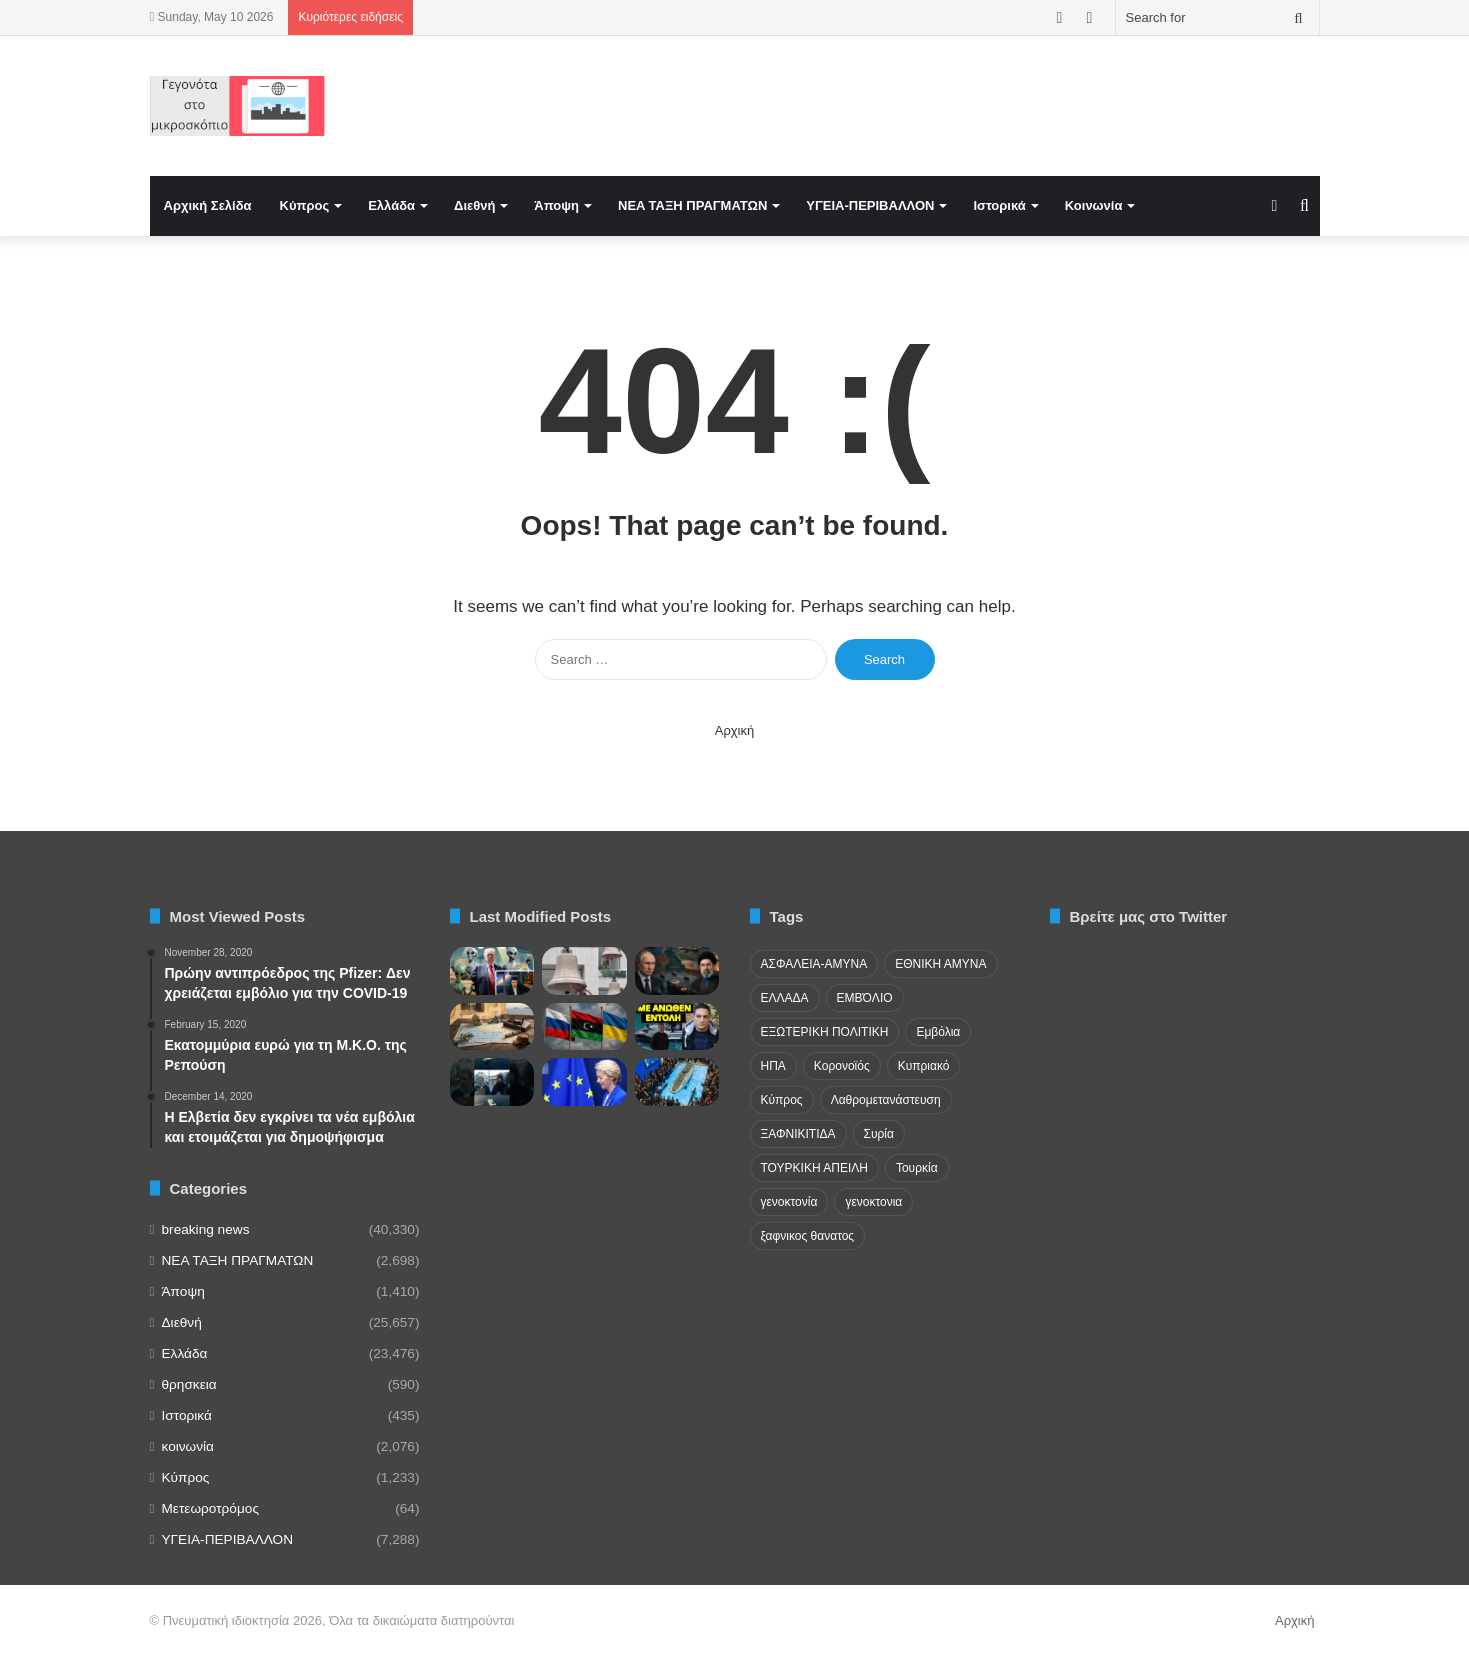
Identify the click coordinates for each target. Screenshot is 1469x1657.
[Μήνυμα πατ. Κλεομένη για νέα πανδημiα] (492, 1082)
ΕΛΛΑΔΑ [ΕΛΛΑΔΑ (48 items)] (785, 998)
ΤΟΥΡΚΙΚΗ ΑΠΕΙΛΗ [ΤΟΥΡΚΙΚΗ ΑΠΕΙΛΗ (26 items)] (814, 1168)
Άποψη (556, 205)
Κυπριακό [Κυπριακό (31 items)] (924, 1066)
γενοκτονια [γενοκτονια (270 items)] (873, 1202)
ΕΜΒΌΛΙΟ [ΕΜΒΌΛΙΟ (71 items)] (865, 998)
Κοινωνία (1094, 205)
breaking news (206, 1229)
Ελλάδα (391, 205)
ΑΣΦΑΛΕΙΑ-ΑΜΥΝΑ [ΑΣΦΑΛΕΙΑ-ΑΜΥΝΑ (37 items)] (814, 964)
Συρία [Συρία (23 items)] (879, 1134)
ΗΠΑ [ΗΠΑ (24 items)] (773, 1066)
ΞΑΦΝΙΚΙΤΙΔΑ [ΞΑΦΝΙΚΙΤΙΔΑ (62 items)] (798, 1134)
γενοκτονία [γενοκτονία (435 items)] (789, 1202)
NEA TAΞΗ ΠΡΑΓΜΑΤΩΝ (692, 205)
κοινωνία (188, 1446)
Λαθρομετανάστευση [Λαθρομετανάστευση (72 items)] (886, 1100)
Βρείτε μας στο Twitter (1149, 916)
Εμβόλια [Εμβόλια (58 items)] (938, 1032)
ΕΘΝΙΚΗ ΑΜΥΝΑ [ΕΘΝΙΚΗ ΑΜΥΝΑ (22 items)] (940, 964)
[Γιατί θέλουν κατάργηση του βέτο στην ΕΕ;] (584, 1082)
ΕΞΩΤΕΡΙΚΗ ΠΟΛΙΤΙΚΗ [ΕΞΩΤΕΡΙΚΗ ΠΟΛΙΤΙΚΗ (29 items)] (825, 1032)
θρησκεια (189, 1384)
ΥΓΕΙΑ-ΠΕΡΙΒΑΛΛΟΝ (870, 205)
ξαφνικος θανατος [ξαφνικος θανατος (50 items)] (808, 1236)
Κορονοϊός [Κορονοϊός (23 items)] (842, 1066)
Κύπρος (305, 205)
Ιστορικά (999, 205)
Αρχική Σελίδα (208, 205)
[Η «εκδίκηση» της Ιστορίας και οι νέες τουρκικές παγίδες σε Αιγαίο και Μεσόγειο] (492, 1027)
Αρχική (735, 730)
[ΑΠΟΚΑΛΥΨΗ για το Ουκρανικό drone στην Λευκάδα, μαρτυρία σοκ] (677, 1027)
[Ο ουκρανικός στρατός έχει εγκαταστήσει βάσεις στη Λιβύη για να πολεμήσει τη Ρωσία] (584, 1027)
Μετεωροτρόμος (210, 1508)
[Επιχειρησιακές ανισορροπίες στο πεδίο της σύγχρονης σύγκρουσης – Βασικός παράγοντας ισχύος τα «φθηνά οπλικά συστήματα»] (677, 1082)
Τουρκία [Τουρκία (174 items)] (917, 1168)
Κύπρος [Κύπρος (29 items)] (782, 1100)
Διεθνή (474, 205)
